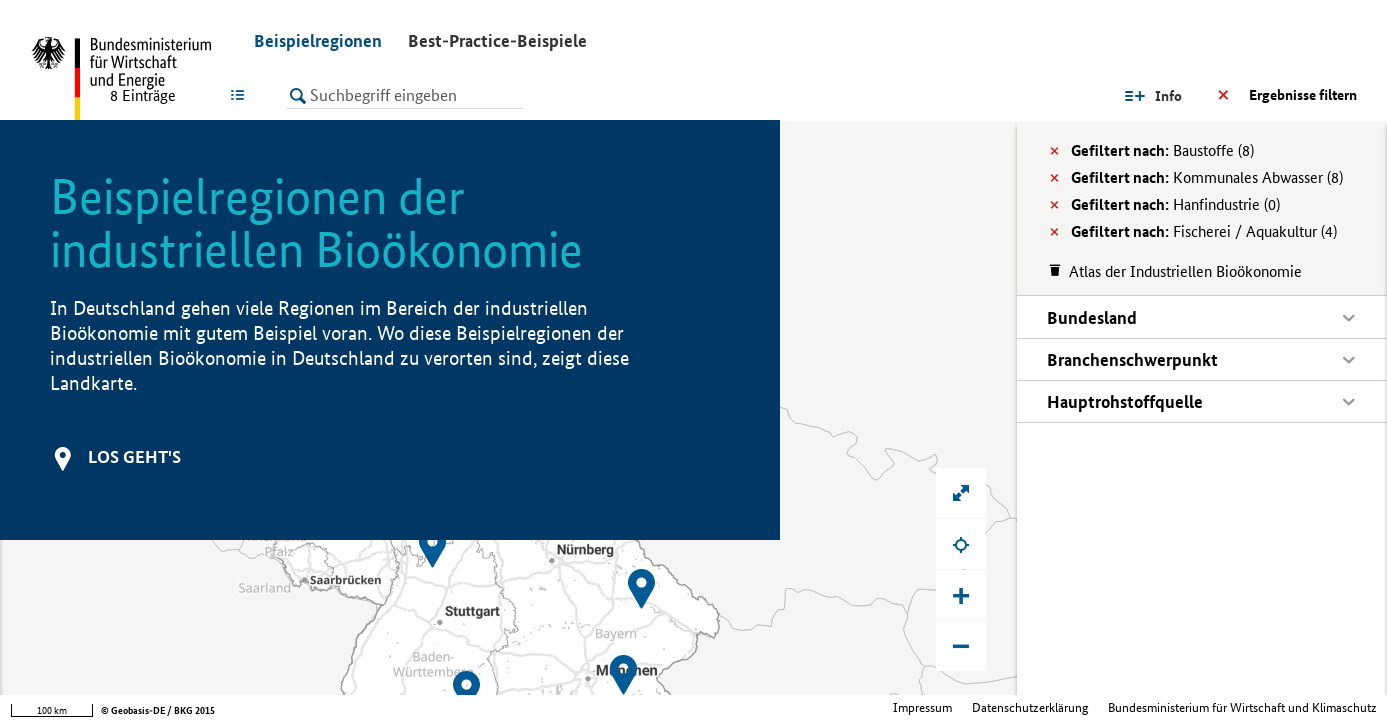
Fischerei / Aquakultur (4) (1204, 231)
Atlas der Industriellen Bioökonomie (1185, 271)
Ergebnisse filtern (1303, 95)
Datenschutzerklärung (1030, 707)
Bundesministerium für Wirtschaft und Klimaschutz (1242, 707)
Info (1168, 96)
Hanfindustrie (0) (1175, 204)
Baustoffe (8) (1162, 150)
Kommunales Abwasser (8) (1207, 177)
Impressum (922, 707)
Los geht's (134, 456)
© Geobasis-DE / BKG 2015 (158, 710)
